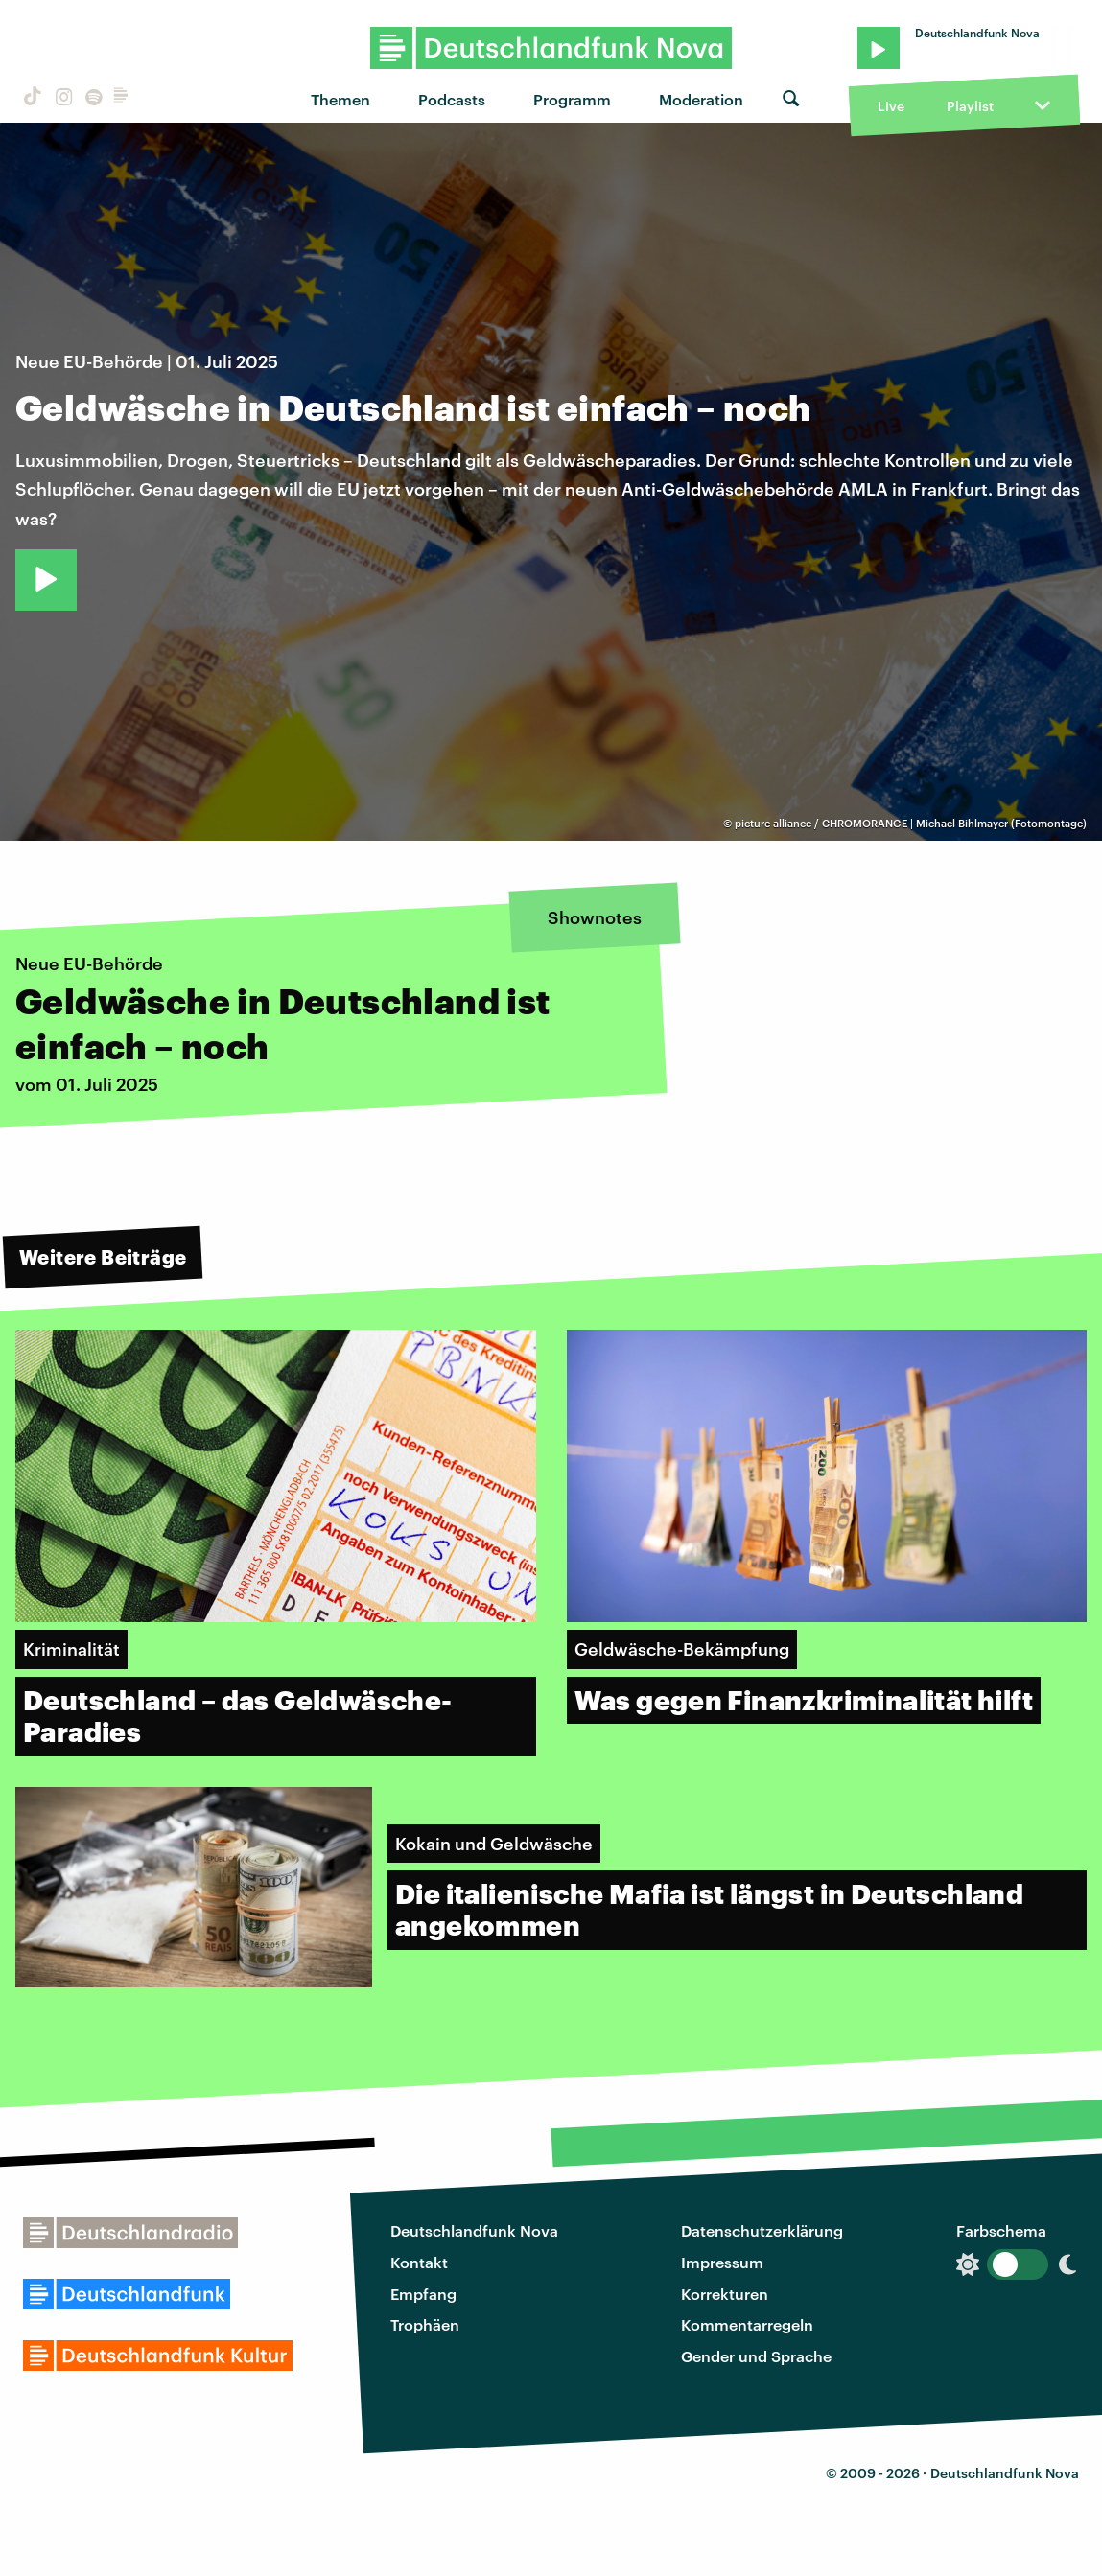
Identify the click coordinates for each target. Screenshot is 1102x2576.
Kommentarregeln (747, 2324)
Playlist (970, 106)
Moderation (701, 99)
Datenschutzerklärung (762, 2230)
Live (891, 106)
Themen (340, 99)
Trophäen (424, 2324)
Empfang (423, 2294)
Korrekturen (724, 2294)
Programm (572, 99)
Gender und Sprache (756, 2356)
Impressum (722, 2262)
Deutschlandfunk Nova (474, 2230)
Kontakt (419, 2262)
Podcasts (451, 99)
